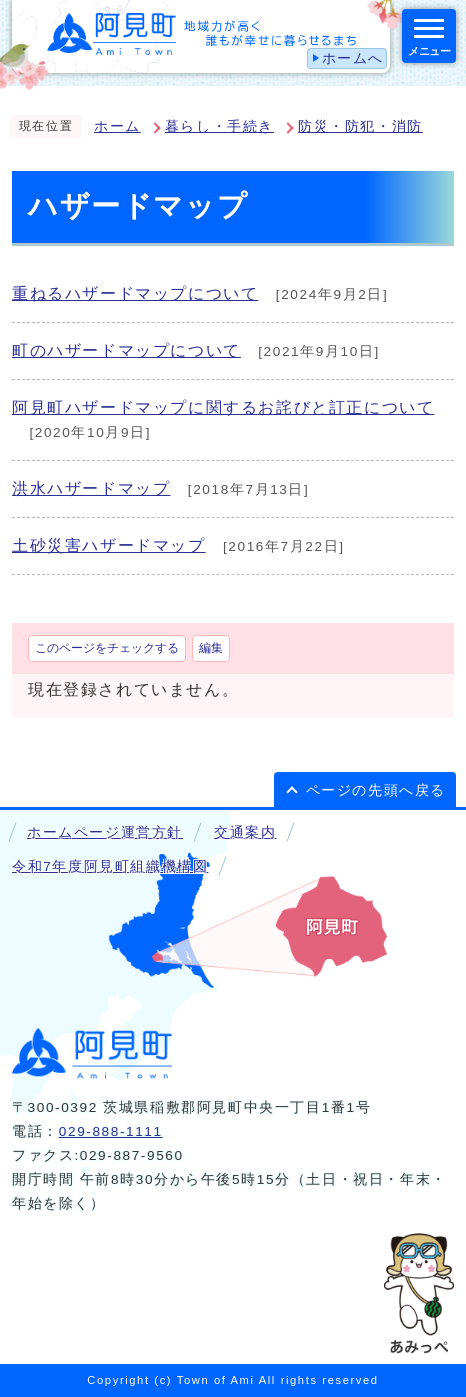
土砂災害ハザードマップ (109, 545)
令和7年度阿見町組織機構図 (110, 866)
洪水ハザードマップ (91, 488)
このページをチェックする (107, 648)
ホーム (117, 126)
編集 (211, 648)
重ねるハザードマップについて (135, 293)
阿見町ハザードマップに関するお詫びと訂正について (223, 407)
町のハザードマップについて (126, 350)
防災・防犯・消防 (360, 126)
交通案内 (245, 832)
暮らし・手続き (219, 126)
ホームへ (353, 58)
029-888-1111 (111, 1131)
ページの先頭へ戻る (376, 790)
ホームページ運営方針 (105, 832)
